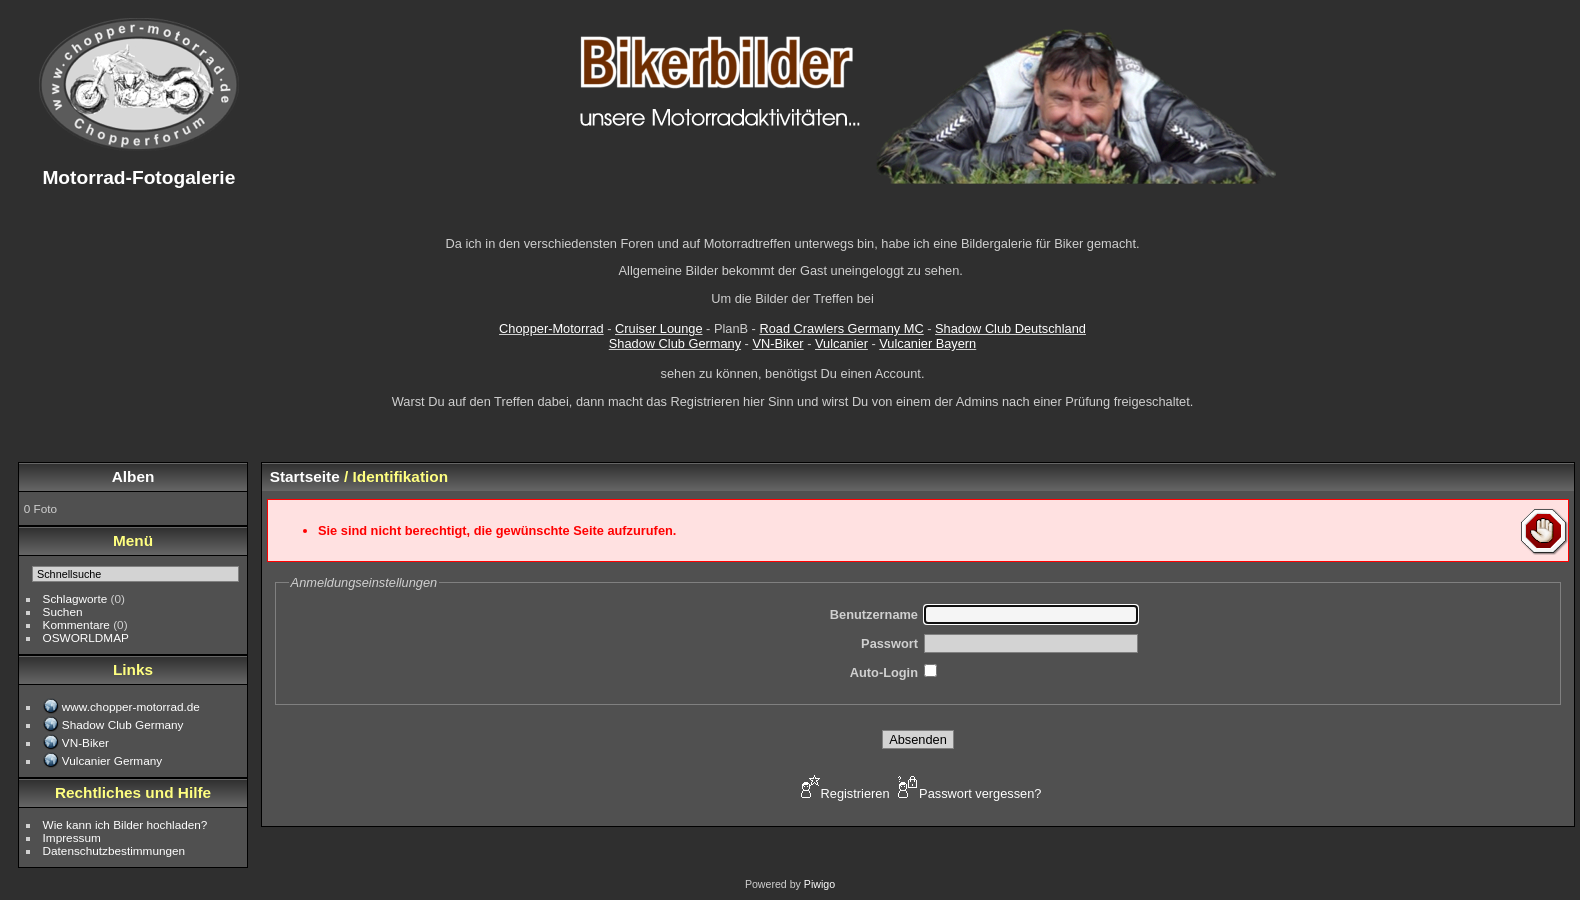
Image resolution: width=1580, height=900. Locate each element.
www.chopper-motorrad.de (131, 706)
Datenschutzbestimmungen (114, 850)
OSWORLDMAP (86, 637)
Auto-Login (884, 672)
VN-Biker (777, 343)
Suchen (63, 611)
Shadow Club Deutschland (1010, 328)
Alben (133, 476)
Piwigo (819, 884)
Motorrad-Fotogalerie (138, 177)
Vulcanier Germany (112, 760)
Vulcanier (841, 343)
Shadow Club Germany (675, 343)
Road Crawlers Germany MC (841, 328)
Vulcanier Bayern (927, 343)
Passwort (889, 643)
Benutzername (874, 614)
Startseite (305, 476)
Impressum (72, 837)
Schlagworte (75, 598)
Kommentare (76, 624)
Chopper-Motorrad (551, 328)
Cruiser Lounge (659, 328)
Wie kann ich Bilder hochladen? (125, 824)
